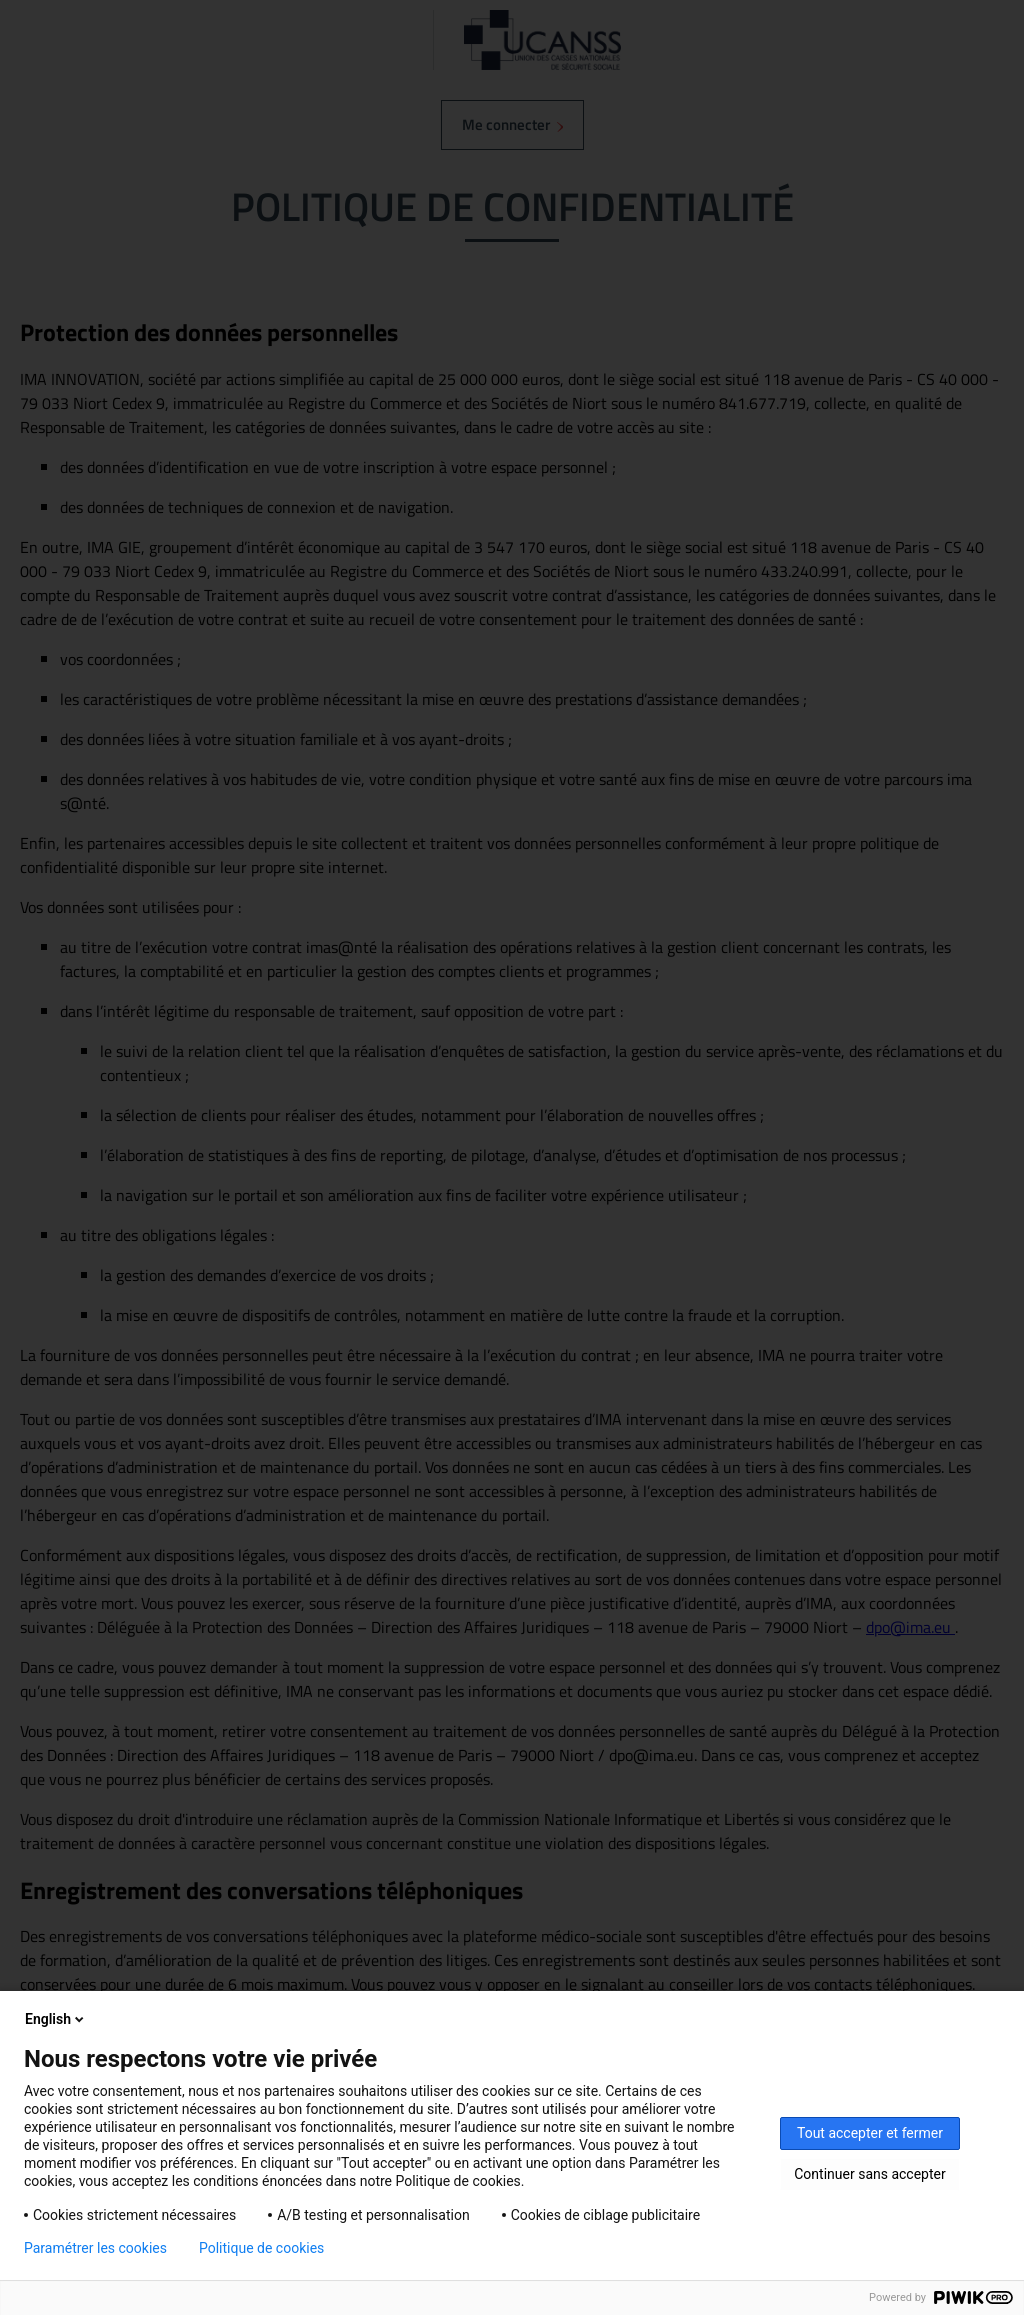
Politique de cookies (261, 2248)
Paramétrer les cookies (95, 2248)
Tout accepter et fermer (870, 2133)
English (56, 2019)
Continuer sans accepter (869, 2174)
